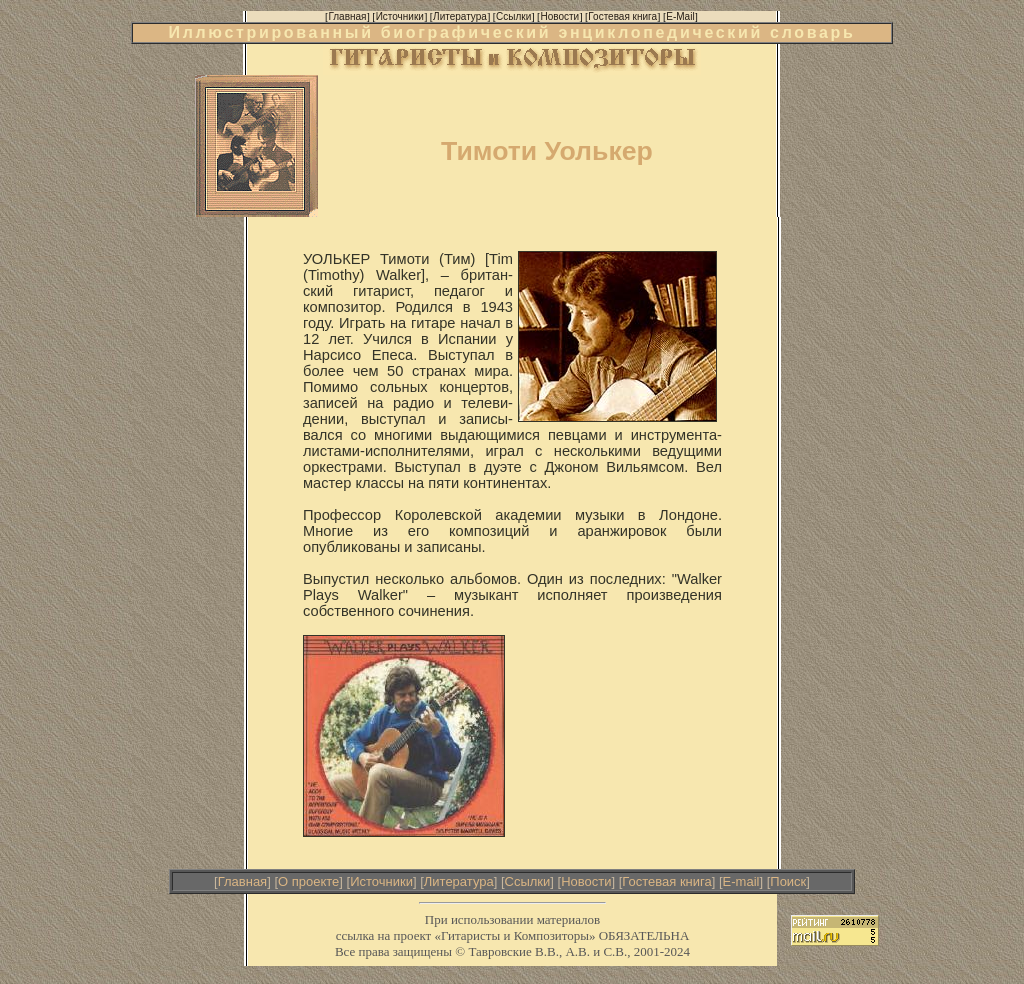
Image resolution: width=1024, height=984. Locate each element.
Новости (586, 881)
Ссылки (528, 881)
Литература (459, 881)
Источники (381, 881)
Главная (242, 881)
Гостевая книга (666, 881)
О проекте (308, 881)
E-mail (741, 881)
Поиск (788, 881)
